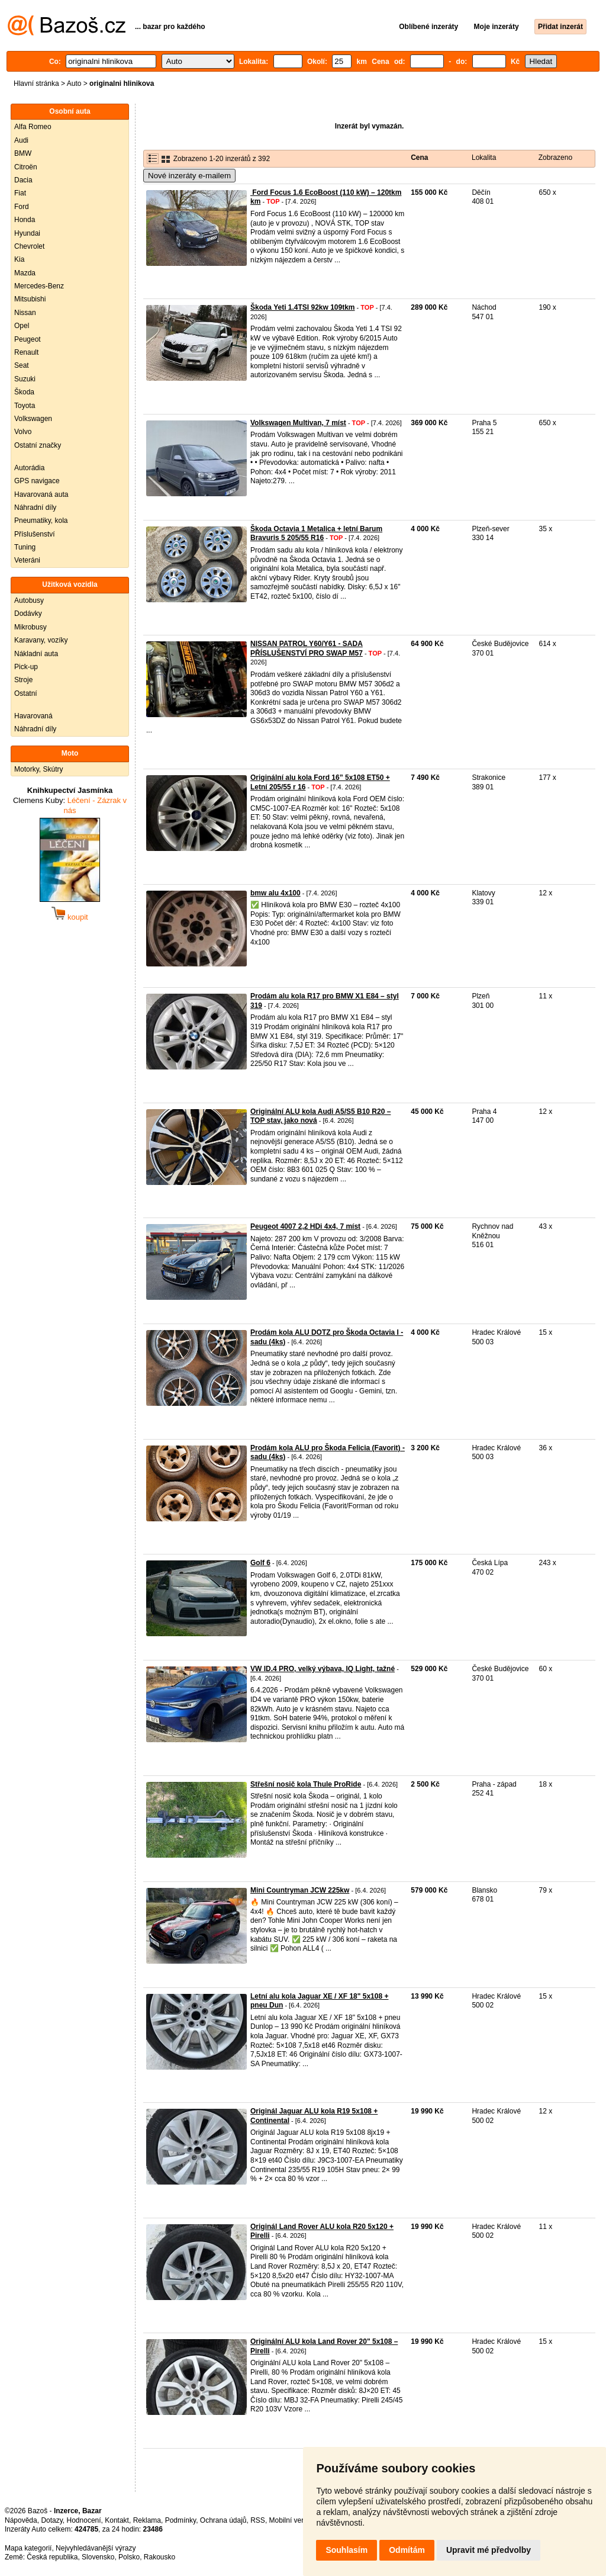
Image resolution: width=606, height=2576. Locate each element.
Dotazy (51, 2520)
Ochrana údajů (223, 2520)
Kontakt (117, 2520)
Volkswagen (33, 419)
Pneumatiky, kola (41, 520)
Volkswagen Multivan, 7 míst (298, 423)
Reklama (147, 2520)
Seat (21, 365)
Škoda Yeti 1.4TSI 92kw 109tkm (302, 307)
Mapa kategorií (28, 2548)
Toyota (24, 406)
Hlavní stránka (36, 83)
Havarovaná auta (41, 494)
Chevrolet (29, 246)
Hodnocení (84, 2520)
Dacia (23, 180)
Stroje (23, 680)
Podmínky (180, 2520)
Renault (26, 352)
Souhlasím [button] (346, 2550)
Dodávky (28, 613)
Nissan (25, 313)
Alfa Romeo (32, 127)
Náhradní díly (35, 507)
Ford (21, 207)
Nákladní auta (36, 654)
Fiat (20, 193)
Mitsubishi (30, 299)
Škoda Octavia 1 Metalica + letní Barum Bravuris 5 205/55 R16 (316, 533)
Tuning (25, 547)
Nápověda (21, 2520)
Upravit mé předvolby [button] (488, 2550)
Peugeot (27, 339)
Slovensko (98, 2557)
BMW (22, 153)
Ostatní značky (37, 445)
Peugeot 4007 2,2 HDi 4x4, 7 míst (305, 1226)
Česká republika (52, 2557)
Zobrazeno (555, 157)
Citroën (25, 167)
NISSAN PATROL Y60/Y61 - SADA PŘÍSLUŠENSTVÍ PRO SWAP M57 (306, 648)
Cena (419, 157)
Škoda (24, 392)
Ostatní (25, 693)
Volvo (22, 432)
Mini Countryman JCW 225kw (299, 1890)
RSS (257, 2520)
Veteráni (27, 560)
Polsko (129, 2557)
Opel (21, 326)
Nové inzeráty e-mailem (189, 175)
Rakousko (159, 2557)
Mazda (25, 273)
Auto (74, 83)
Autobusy (29, 600)
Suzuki (25, 379)
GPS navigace (37, 481)
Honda (24, 220)
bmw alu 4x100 (275, 893)
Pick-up (26, 667)
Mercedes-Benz (39, 286)
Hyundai (27, 233)
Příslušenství (34, 534)
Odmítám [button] (407, 2550)
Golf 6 (260, 1563)
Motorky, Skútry (38, 769)
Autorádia (29, 468)
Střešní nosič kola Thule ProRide (305, 1784)
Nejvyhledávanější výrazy (96, 2548)
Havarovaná (33, 716)
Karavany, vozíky (40, 640)
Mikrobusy (30, 627)
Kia (19, 259)
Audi (21, 140)
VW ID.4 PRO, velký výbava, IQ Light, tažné (322, 1669)
